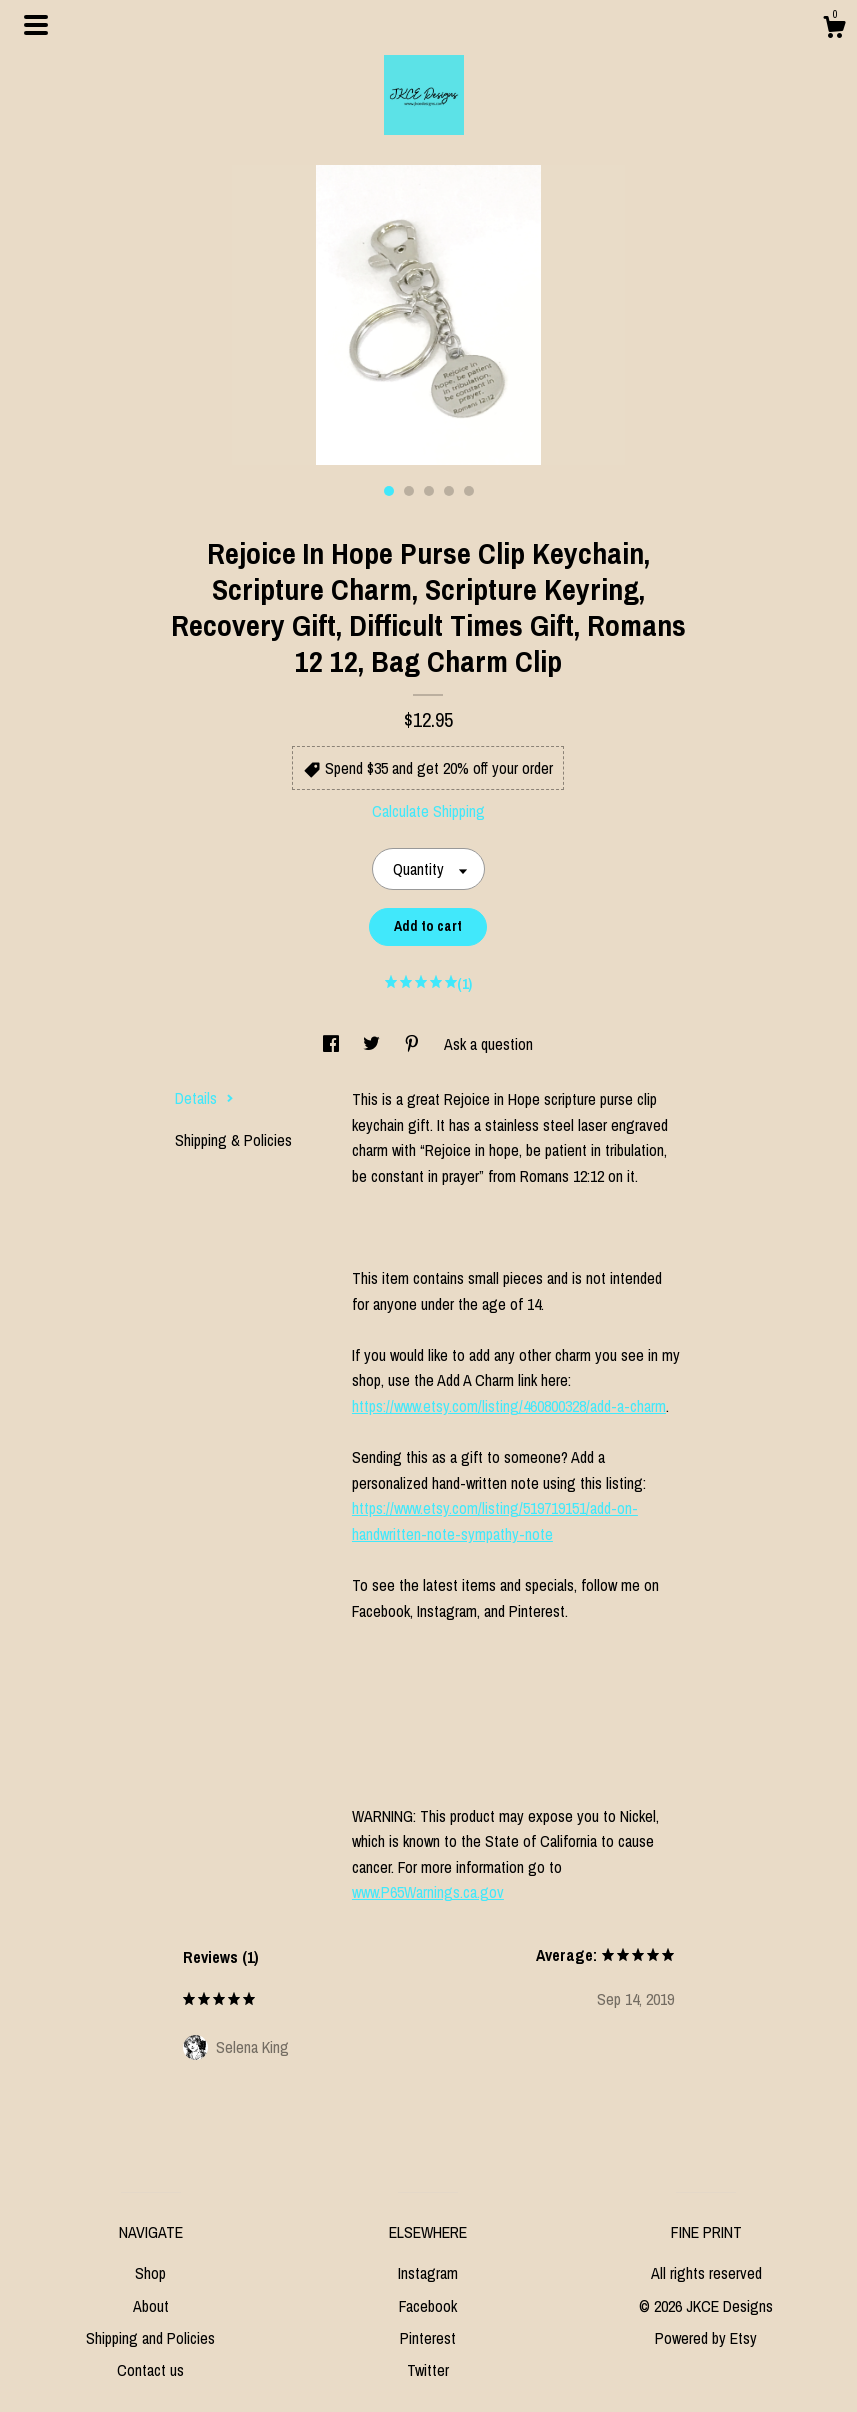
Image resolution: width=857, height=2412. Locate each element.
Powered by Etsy (706, 2338)
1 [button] (389, 491)
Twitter (428, 2370)
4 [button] (449, 491)
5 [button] (469, 491)
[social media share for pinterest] (414, 1044)
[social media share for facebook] (333, 1044)
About (151, 2306)
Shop (150, 2273)
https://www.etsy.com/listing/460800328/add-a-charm (509, 1406)
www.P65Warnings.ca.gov (428, 1892)
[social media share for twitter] (373, 1044)
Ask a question (488, 1044)
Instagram (428, 2273)
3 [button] (429, 491)
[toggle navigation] (36, 25)
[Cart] (834, 30)
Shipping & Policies (233, 1140)
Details (204, 1098)
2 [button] (409, 491)
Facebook (428, 2306)
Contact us (150, 2370)
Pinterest (428, 2338)
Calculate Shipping (428, 811)
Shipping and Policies (150, 2338)
